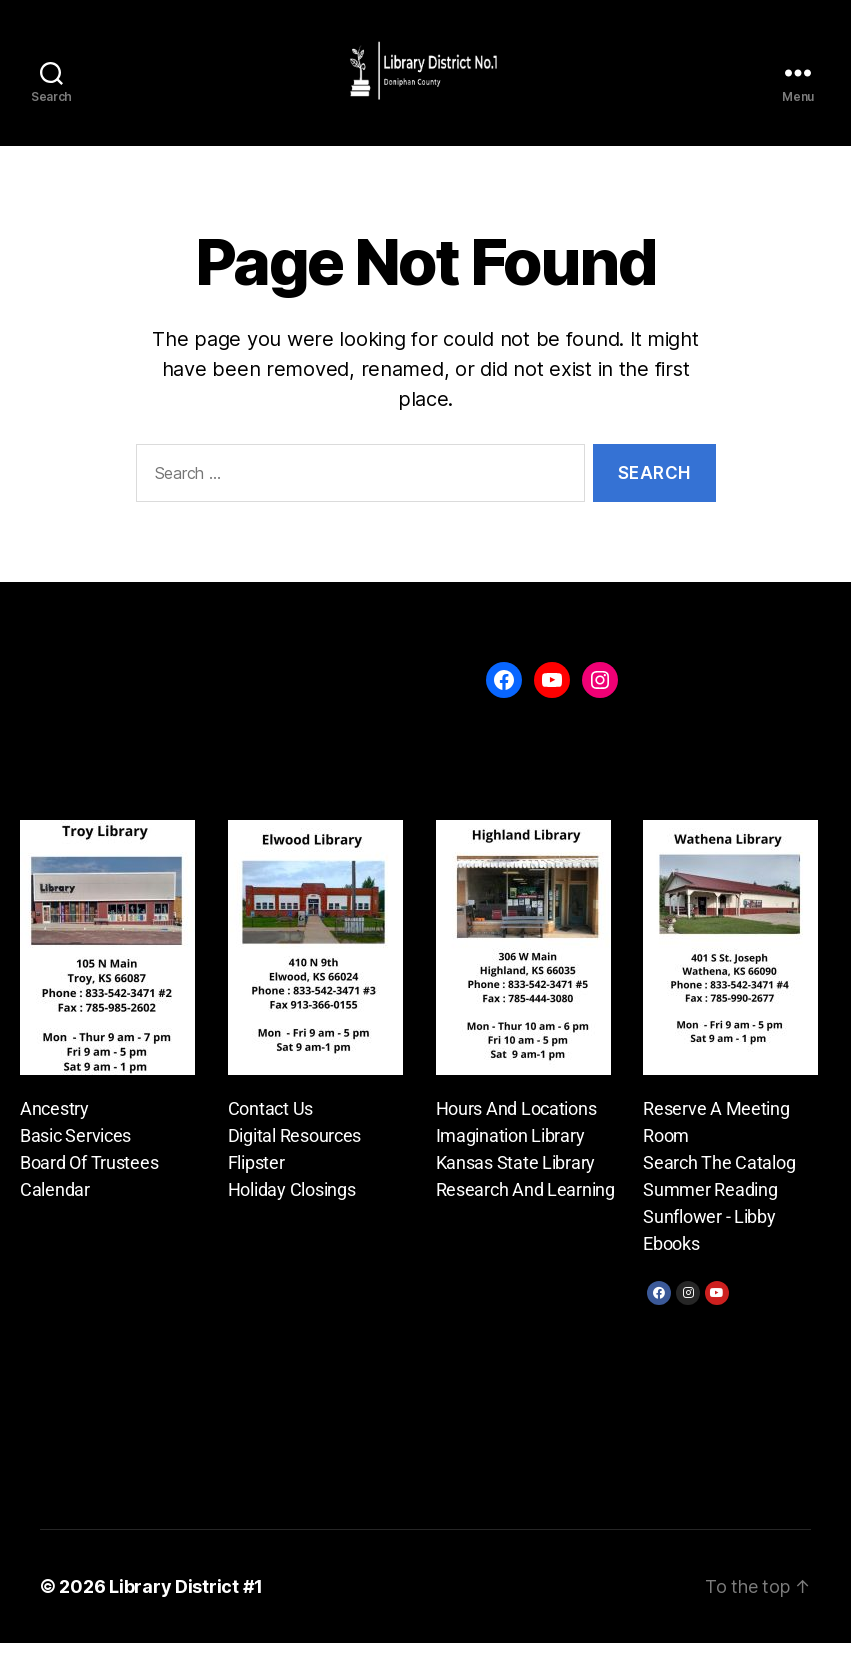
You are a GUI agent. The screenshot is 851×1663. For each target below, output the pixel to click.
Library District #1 (186, 1606)
